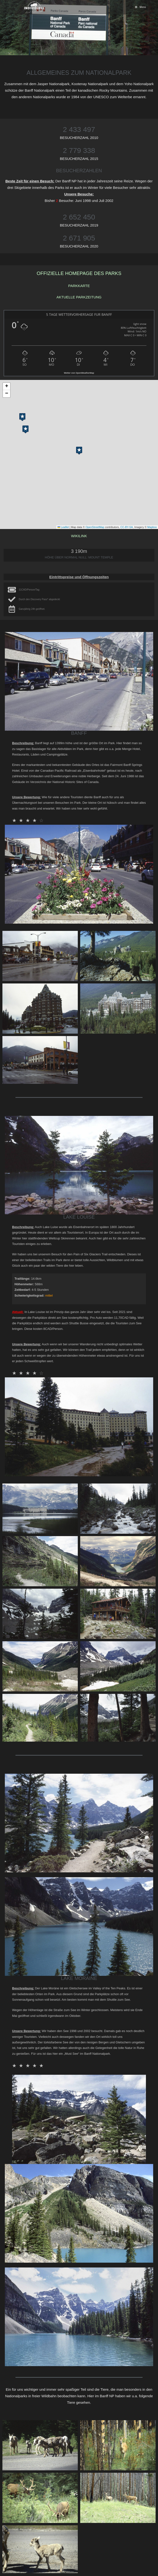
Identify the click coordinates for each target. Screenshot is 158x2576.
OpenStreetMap (95, 527)
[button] (79, 449)
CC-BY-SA (126, 527)
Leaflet (63, 527)
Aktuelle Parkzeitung (79, 297)
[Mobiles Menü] (140, 7)
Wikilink (79, 536)
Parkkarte (79, 286)
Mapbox (152, 527)
